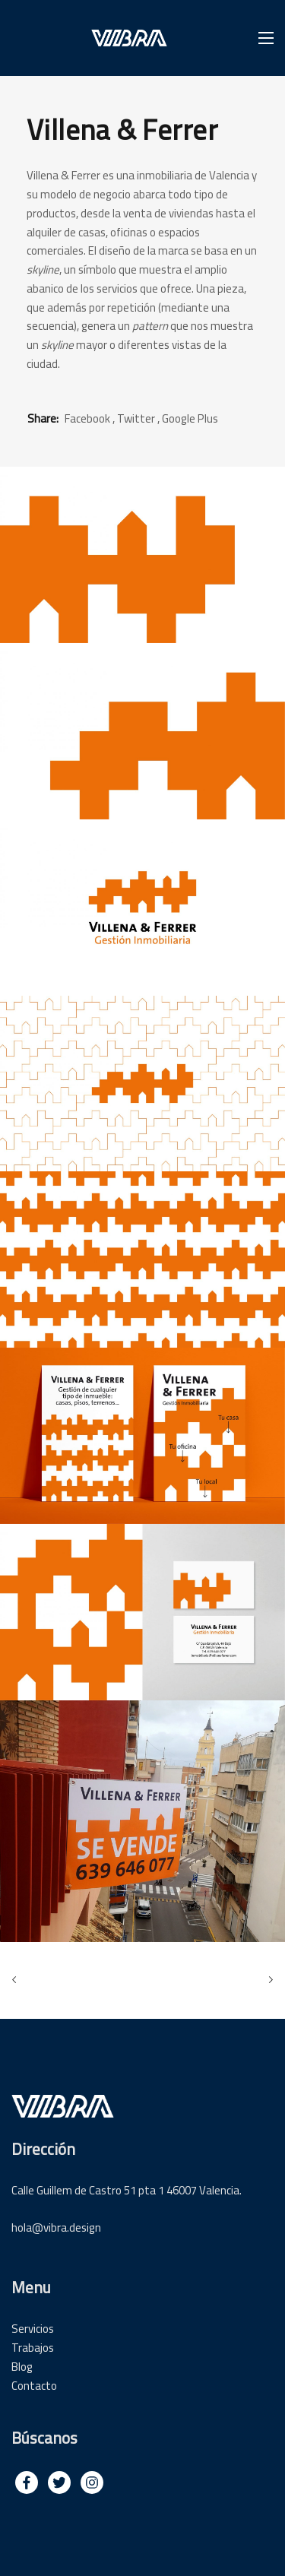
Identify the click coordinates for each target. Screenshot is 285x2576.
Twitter (136, 418)
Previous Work (17, 1980)
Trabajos (32, 2348)
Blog (22, 2367)
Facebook (87, 418)
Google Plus (190, 418)
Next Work (267, 1980)
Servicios (32, 2329)
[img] (26, 2482)
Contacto (34, 2386)
